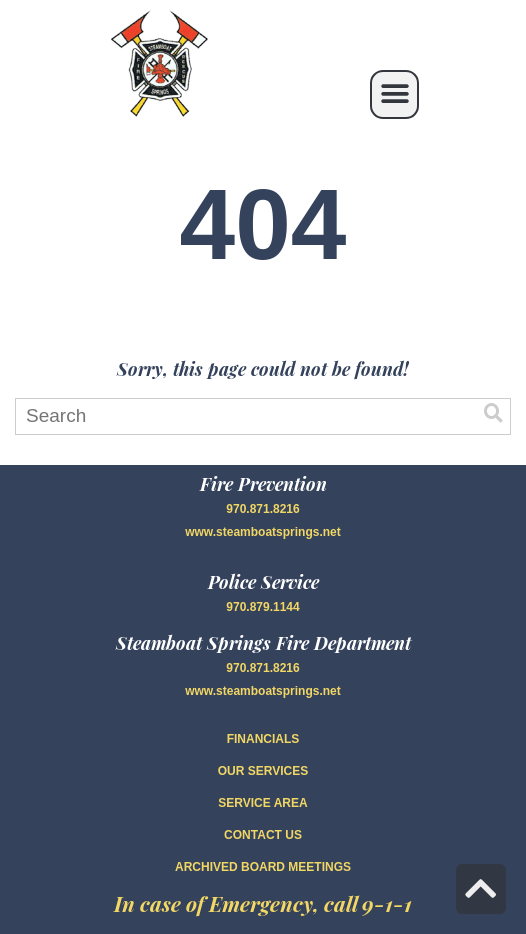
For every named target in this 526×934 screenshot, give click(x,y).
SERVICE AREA (262, 803)
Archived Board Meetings (263, 867)
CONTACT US (263, 835)
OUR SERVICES (263, 771)
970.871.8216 (262, 509)
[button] (394, 94)
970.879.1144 (262, 607)
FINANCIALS (263, 739)
